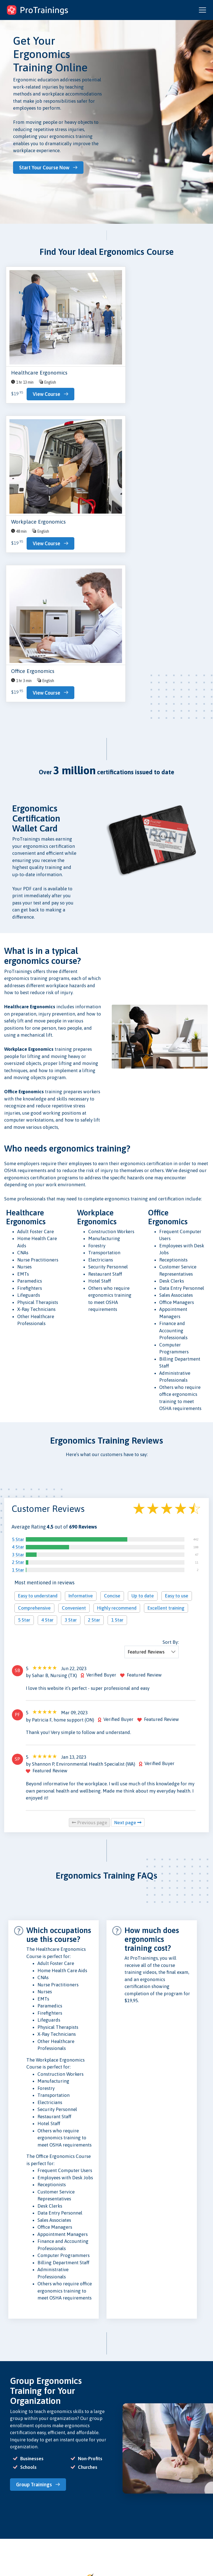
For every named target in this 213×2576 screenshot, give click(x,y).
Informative (81, 1321)
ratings (175, 2546)
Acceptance (85, 2515)
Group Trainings (36, 2209)
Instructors (13, 2522)
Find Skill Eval (15, 2530)
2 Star (18, 1287)
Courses (11, 2500)
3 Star (18, 1279)
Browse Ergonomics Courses (45, 2450)
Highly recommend (116, 1333)
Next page (127, 1547)
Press (80, 2508)
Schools (10, 2515)
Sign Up (10, 2537)
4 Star (18, 1272)
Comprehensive (34, 1333)
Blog (44, 2493)
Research (48, 2508)
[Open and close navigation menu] (202, 10)
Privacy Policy (123, 2493)
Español (175, 2556)
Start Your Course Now (47, 167)
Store (44, 2515)
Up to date (142, 1321)
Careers (82, 2523)
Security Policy (123, 2514)
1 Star (18, 1295)
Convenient (74, 1333)
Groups (10, 2507)
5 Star (18, 1264)
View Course (29, 414)
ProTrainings (157, 2511)
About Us (83, 2493)
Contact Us (49, 2500)
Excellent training (166, 1333)
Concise (112, 1321)
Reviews (82, 2500)
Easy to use (176, 1321)
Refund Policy (123, 2521)
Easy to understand (37, 1321)
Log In (9, 2545)
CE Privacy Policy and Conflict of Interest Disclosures (120, 2554)
